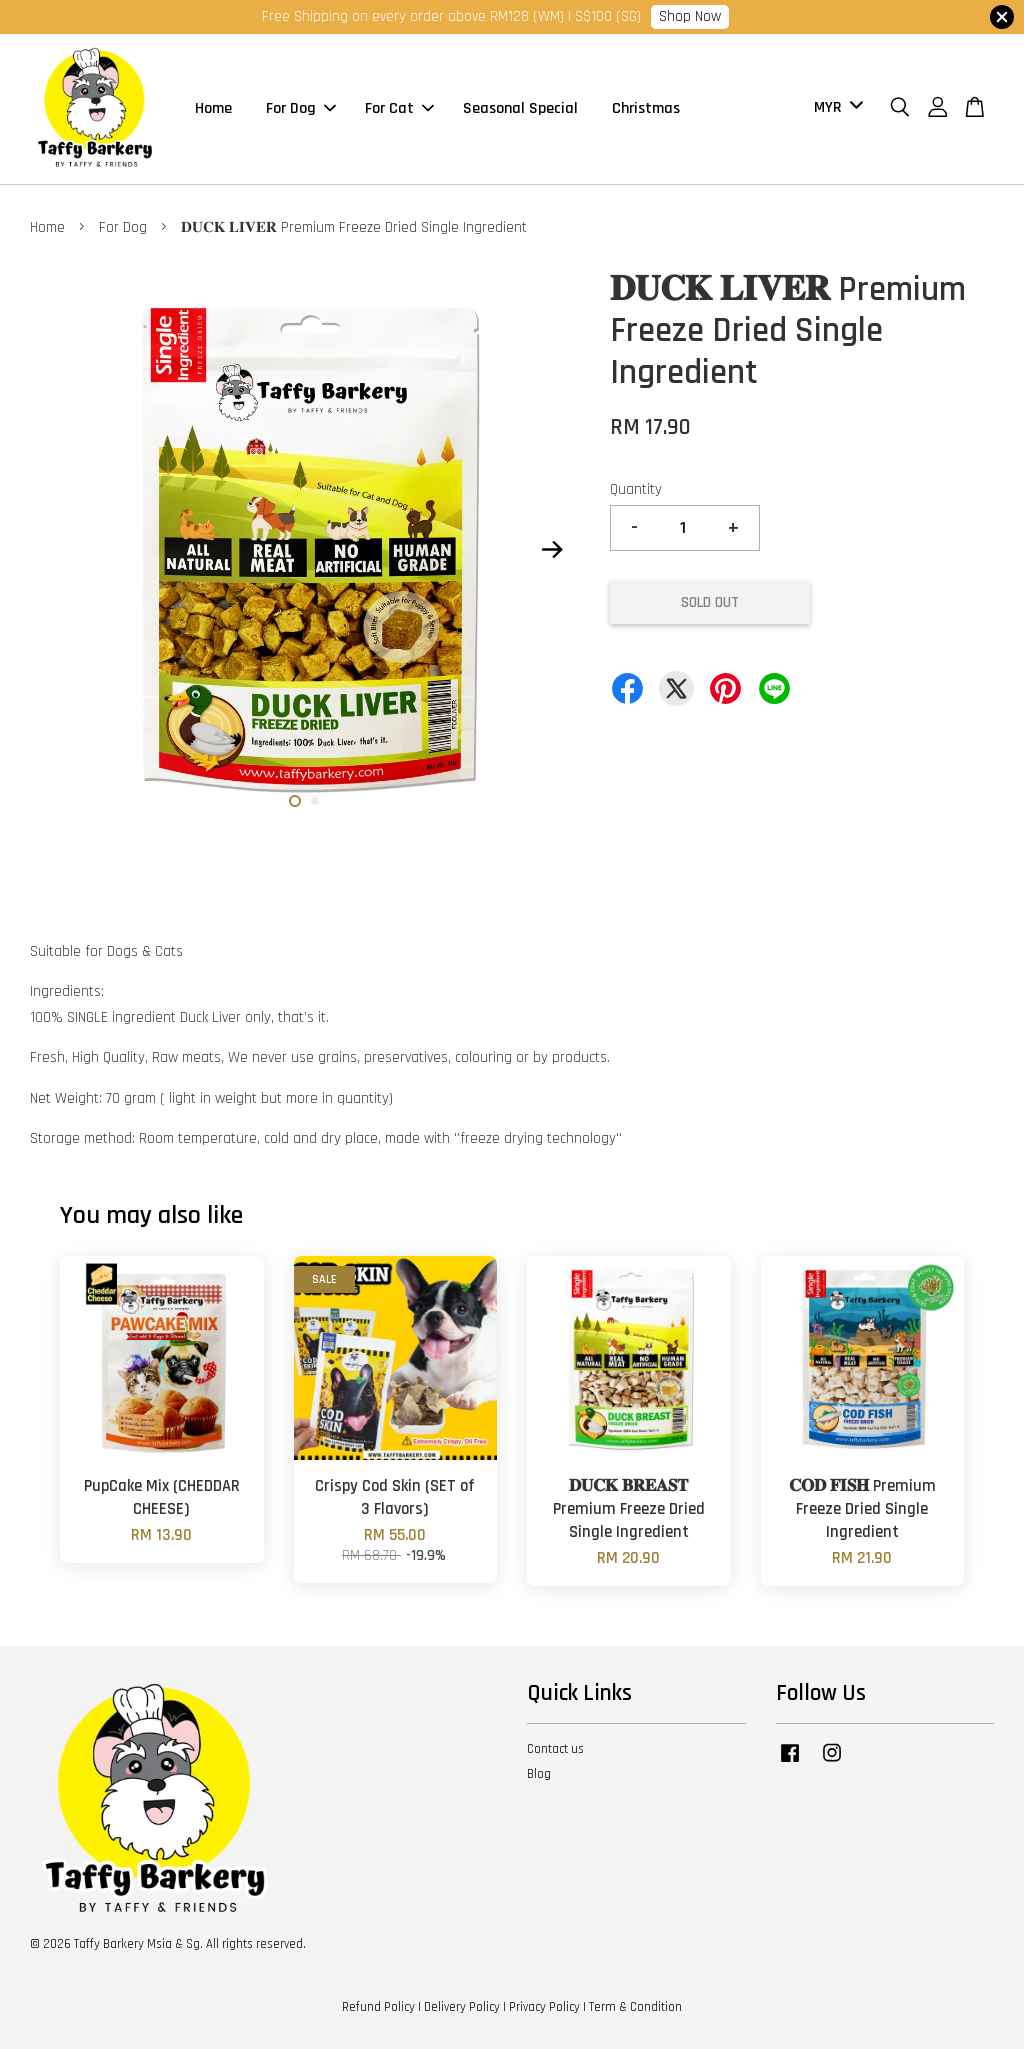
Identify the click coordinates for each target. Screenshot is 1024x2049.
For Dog (301, 108)
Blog (539, 1774)
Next (553, 549)
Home (213, 108)
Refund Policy (378, 2007)
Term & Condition (635, 2007)
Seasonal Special (520, 108)
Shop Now (690, 16)
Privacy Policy (544, 2007)
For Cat (399, 108)
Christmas (646, 108)
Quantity (636, 489)
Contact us (555, 1749)
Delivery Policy (462, 2007)
